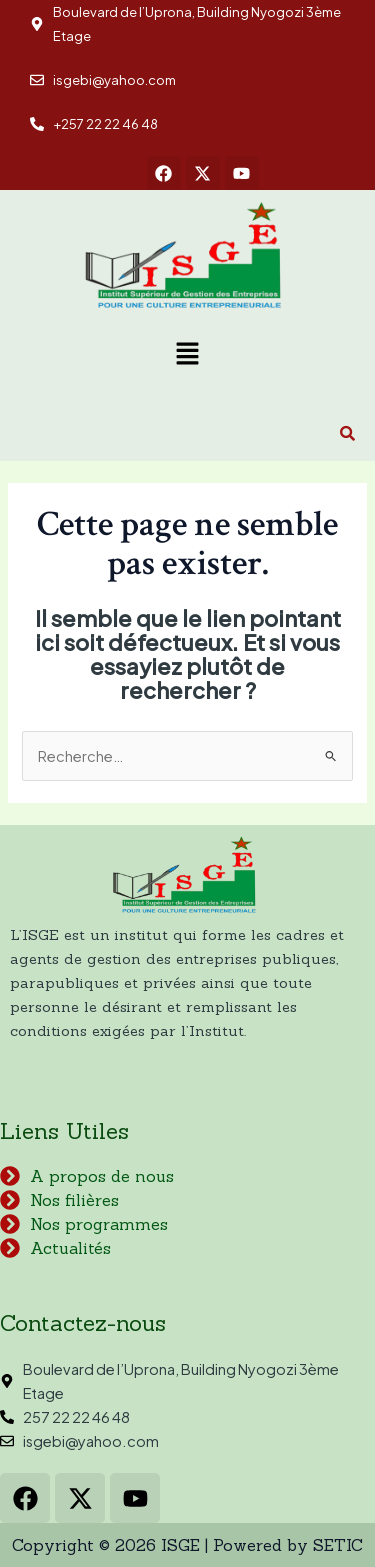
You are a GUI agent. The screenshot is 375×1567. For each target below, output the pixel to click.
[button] (187, 355)
